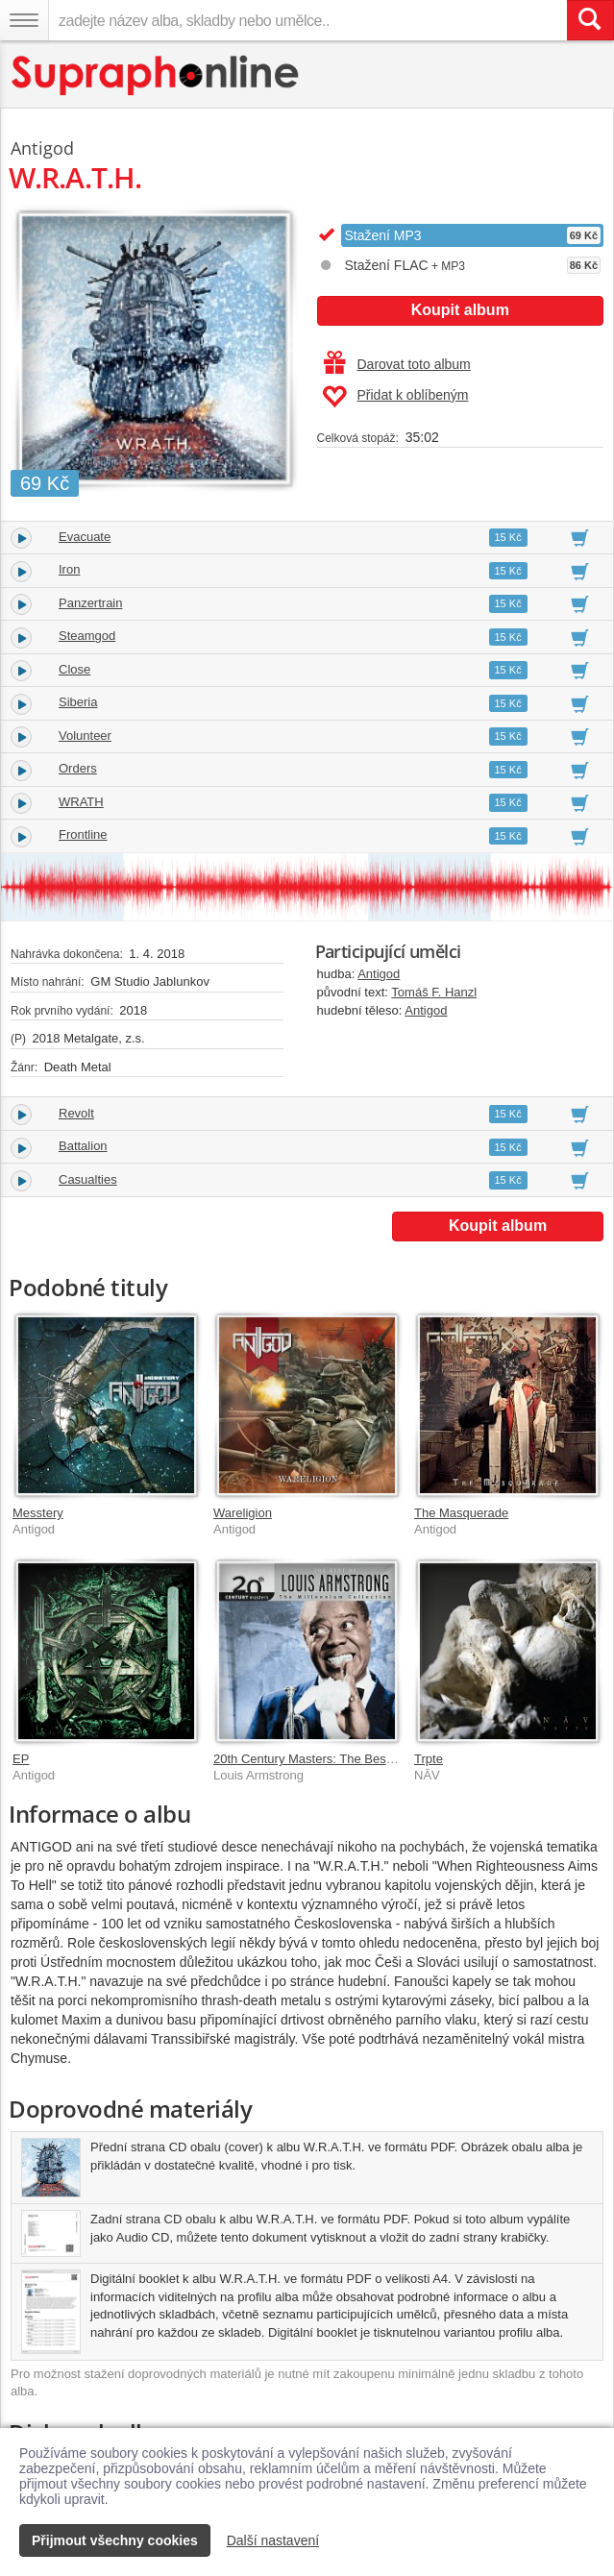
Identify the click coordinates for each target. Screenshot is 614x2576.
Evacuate (85, 536)
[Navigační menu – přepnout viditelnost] (24, 20)
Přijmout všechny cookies (115, 2540)
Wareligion (242, 1513)
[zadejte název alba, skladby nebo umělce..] (307, 20)
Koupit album (460, 310)
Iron (69, 569)
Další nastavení (273, 2540)
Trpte (428, 1759)
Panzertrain (90, 603)
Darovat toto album (397, 364)
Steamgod (87, 635)
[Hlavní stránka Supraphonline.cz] (156, 75)
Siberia (78, 702)
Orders (78, 768)
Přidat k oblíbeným (395, 396)
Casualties (88, 1179)
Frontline (83, 834)
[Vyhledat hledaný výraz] (590, 20)
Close (74, 669)
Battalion (83, 1146)
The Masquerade (461, 1513)
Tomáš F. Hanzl (434, 992)
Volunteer (85, 735)
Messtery (37, 1513)
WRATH (81, 802)
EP (20, 1759)
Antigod (378, 974)
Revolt (76, 1113)
